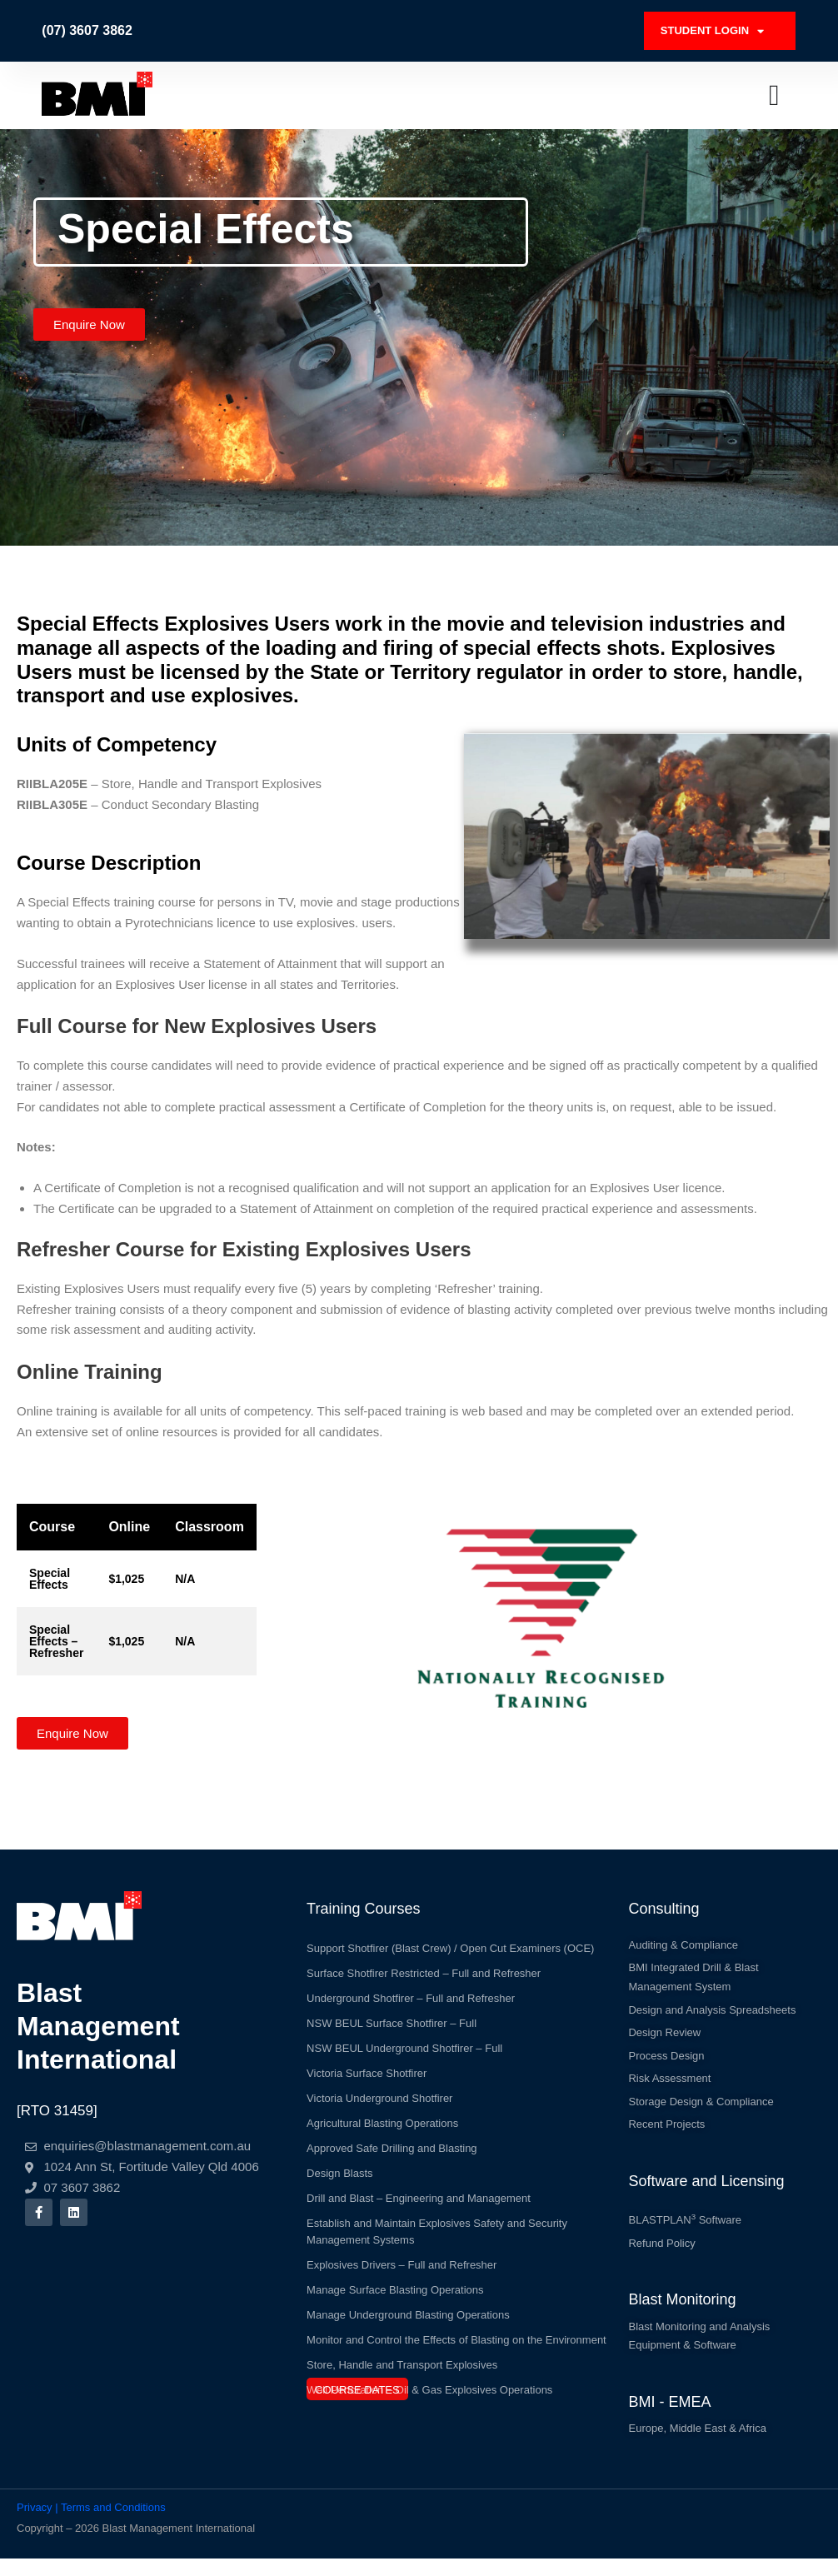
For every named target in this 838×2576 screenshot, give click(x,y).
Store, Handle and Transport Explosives (402, 2356)
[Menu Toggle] (774, 87)
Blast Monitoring (682, 2311)
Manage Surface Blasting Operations (395, 2281)
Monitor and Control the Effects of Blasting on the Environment (456, 2331)
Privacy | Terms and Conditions (91, 2524)
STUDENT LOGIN (719, 27)
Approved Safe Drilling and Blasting (392, 2140)
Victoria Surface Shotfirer (366, 2065)
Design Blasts (339, 2165)
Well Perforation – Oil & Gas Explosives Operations (429, 2381)
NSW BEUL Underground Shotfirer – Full (404, 2040)
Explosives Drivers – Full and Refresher (401, 2256)
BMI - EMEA (669, 2417)
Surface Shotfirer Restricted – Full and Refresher (424, 1965)
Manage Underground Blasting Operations (408, 2306)
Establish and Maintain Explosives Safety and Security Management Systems (437, 2223)
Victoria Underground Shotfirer (379, 2090)
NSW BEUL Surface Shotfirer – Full (391, 2015)
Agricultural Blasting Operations (382, 2115)
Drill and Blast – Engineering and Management (419, 2190)
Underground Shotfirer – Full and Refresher (411, 1990)
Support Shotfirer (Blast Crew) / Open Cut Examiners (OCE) (450, 1940)
